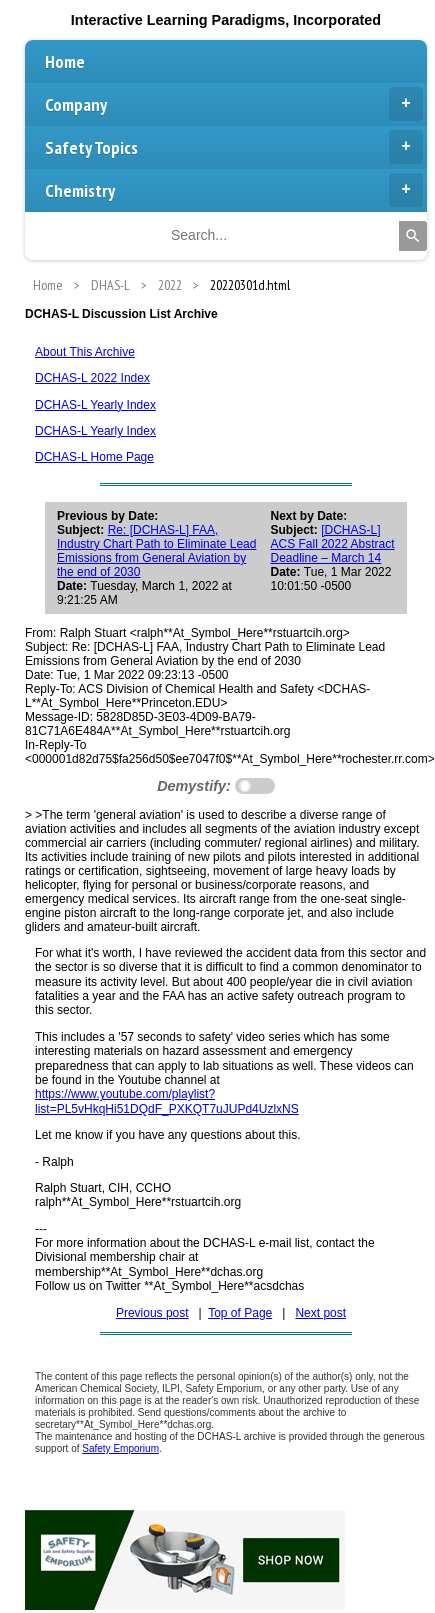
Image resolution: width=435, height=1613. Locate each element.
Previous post (152, 1313)
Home (65, 61)
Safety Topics (234, 147)
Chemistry (234, 190)
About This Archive (85, 352)
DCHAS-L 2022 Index (92, 378)
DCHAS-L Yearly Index (95, 405)
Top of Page (240, 1313)
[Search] (413, 236)
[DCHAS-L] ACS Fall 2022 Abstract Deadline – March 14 (332, 544)
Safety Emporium (120, 1448)
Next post (320, 1313)
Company (234, 104)
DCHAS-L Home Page (94, 457)
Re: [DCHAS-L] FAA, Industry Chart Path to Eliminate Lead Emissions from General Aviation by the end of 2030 (156, 551)
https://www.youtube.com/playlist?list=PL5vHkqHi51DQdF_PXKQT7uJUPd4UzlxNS (167, 1101)
